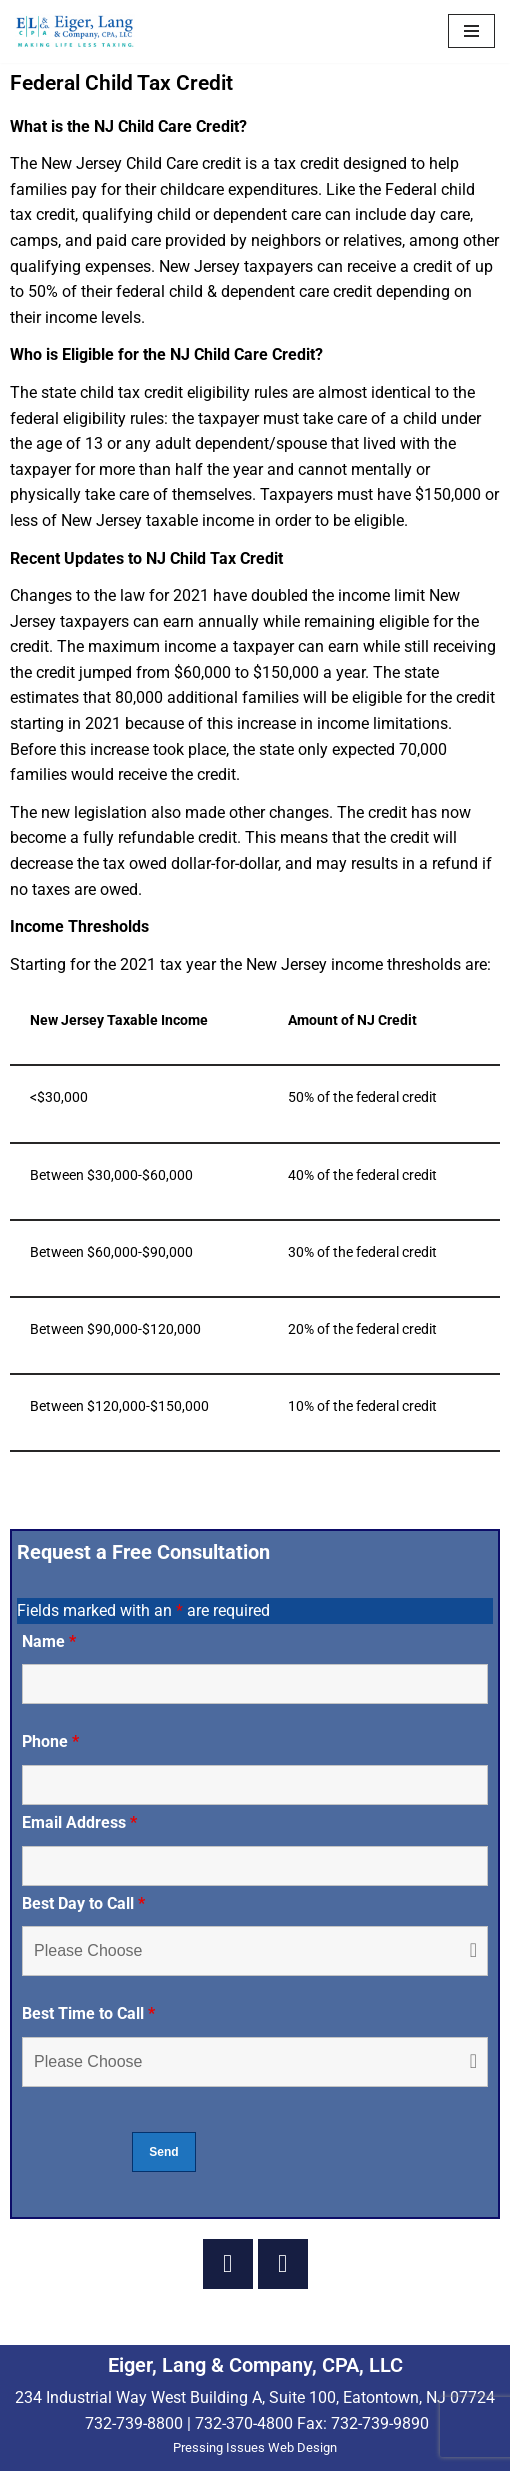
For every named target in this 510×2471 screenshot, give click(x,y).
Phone (50, 1741)
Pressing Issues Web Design (255, 2447)
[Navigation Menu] (471, 31)
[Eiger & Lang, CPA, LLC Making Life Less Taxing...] (75, 31)
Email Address (79, 1822)
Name (49, 1641)
